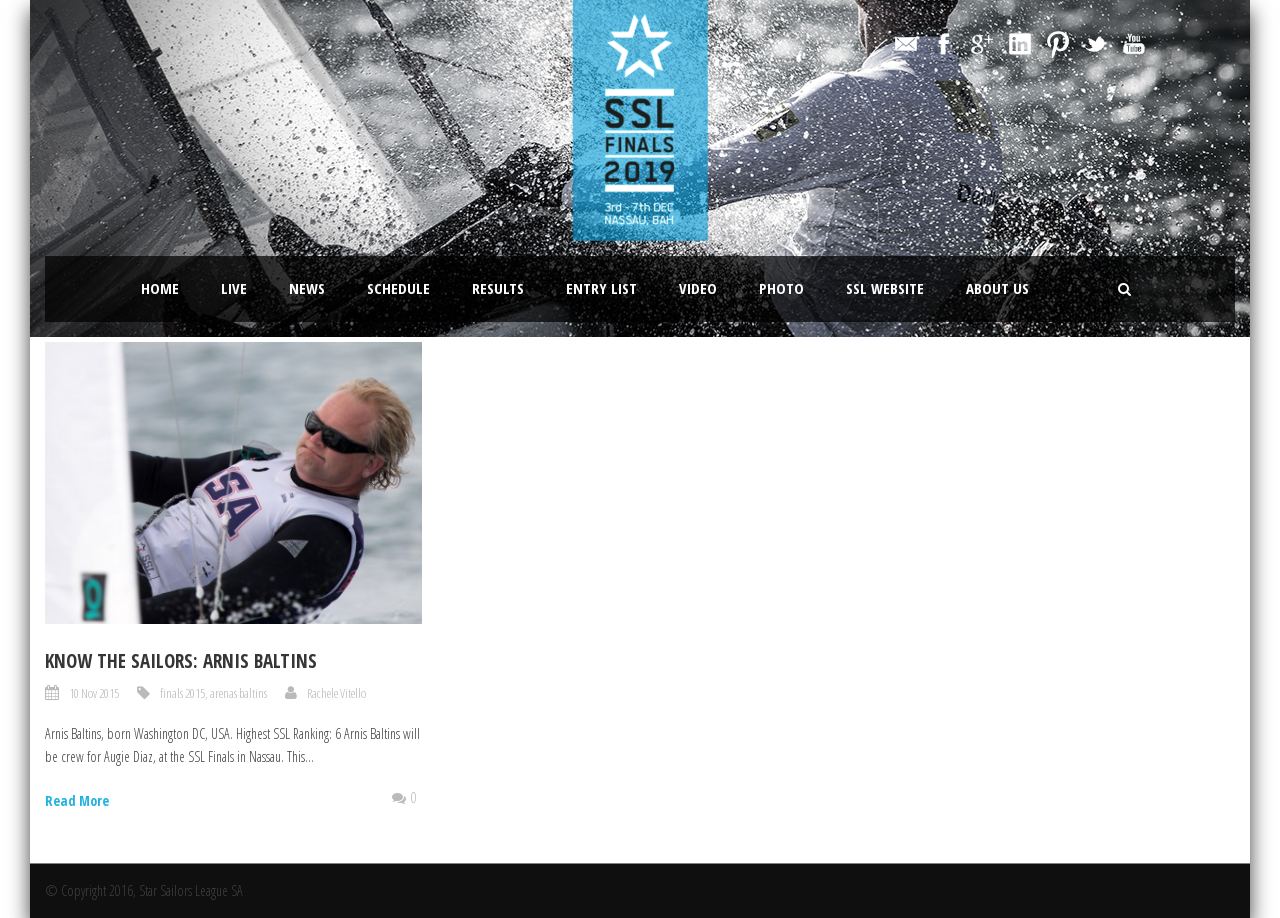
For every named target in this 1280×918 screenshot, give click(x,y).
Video (698, 288)
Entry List (601, 288)
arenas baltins (238, 693)
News (307, 288)
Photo (781, 288)
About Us (997, 288)
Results (498, 288)
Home (160, 288)
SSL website (885, 288)
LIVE (234, 288)
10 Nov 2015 (94, 693)
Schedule (398, 288)
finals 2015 (182, 693)
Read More (77, 800)
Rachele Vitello (336, 693)
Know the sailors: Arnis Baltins (181, 661)
